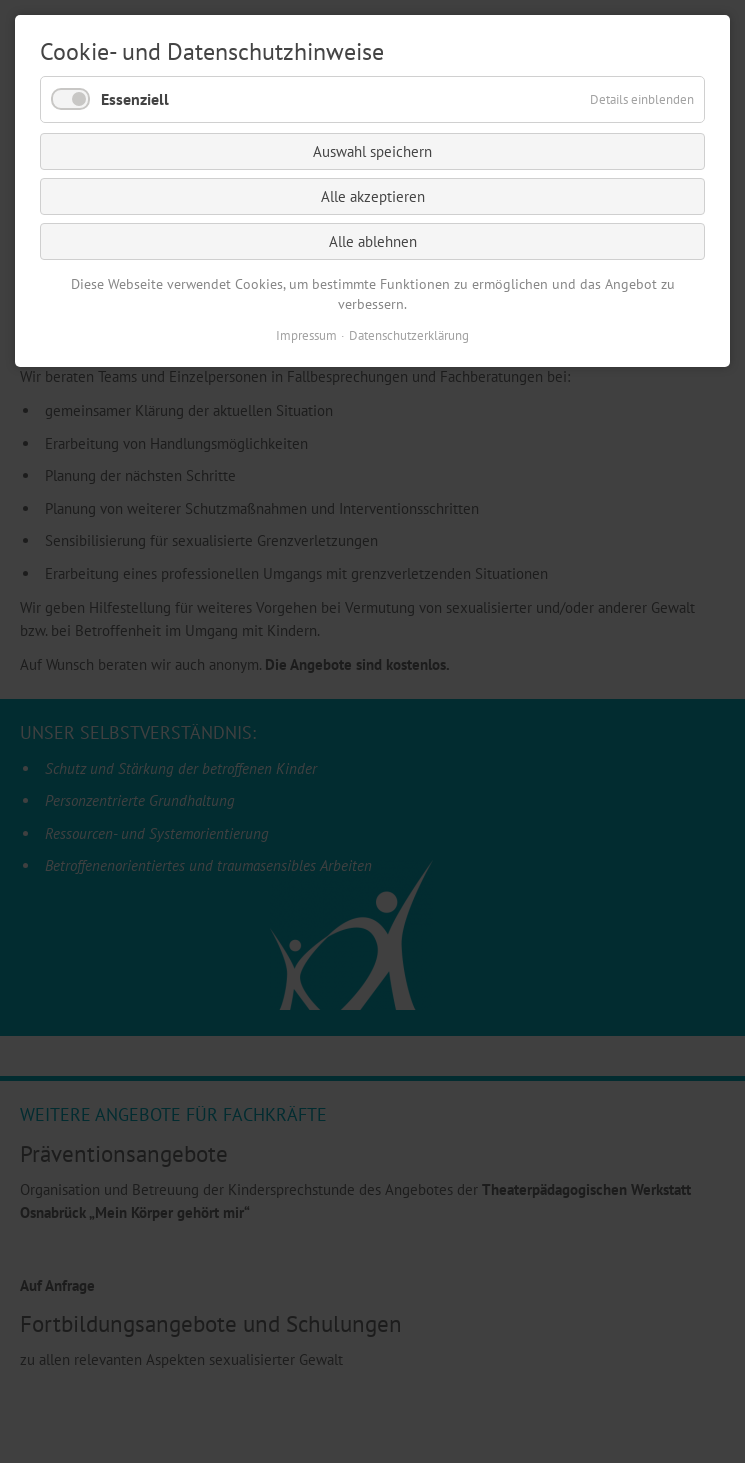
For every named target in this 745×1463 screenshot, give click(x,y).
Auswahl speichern (372, 151)
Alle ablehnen (373, 241)
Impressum (306, 335)
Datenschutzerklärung (409, 335)
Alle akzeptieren (373, 196)
